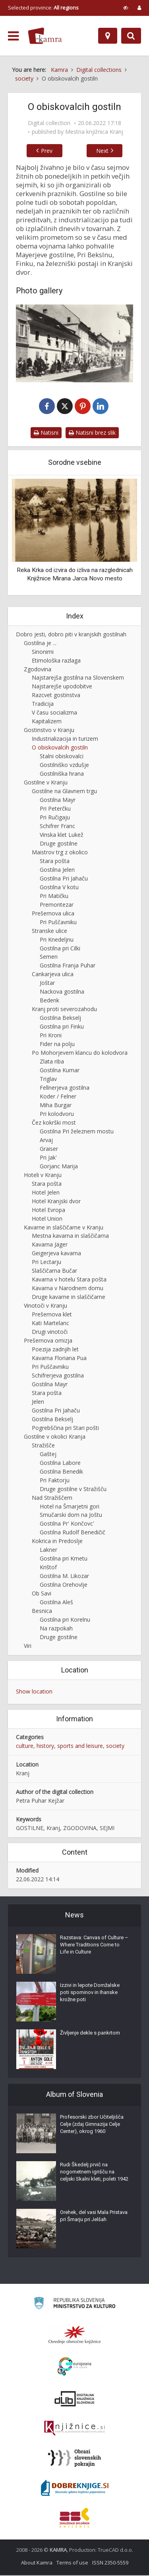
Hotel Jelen (46, 1193)
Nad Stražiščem (52, 1498)
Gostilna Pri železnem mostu (77, 1132)
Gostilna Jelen (57, 870)
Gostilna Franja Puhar (67, 966)
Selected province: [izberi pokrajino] (43, 7)
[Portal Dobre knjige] (74, 2489)
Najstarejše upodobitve (62, 687)
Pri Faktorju (55, 1481)
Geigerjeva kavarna (56, 1254)
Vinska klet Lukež (61, 835)
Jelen (38, 1402)
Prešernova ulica (53, 914)
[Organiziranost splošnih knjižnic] (74, 2335)
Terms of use (72, 2563)
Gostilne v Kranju (46, 783)
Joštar (47, 984)
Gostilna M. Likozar (64, 1577)
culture (24, 1746)
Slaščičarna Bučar (54, 1271)
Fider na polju (57, 1045)
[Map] (107, 36)
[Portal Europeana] (74, 2367)
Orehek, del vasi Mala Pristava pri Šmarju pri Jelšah (94, 2216)
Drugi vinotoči (50, 1332)
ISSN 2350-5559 (110, 2563)
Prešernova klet (52, 1315)
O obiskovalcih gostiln (60, 748)
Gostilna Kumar (59, 1071)
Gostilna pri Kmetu (63, 1559)
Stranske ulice (49, 931)
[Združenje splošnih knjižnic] (74, 2518)
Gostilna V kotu (59, 888)
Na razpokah (56, 1629)
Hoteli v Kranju (43, 1175)
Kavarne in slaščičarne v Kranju (63, 1228)
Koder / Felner (58, 1097)
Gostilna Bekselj (60, 1019)
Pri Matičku (54, 896)
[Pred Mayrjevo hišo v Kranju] (74, 343)
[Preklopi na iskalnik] (131, 36)
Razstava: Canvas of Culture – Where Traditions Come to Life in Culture (94, 1945)
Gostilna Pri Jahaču (64, 879)
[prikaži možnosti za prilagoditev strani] (125, 7)
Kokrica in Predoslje (57, 1542)
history (45, 1746)
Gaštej (48, 1455)
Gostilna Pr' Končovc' (67, 1524)
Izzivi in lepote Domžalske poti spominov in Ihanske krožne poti (90, 1993)
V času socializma (54, 713)
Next (107, 150)
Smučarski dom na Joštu (71, 1516)
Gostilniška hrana (62, 774)
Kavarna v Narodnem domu (67, 1289)
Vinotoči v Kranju (45, 1306)
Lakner (48, 1551)
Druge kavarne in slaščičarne (68, 1298)
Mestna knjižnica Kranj (94, 131)
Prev (42, 150)
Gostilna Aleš (56, 1603)
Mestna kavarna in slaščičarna (70, 1237)
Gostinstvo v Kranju (49, 731)
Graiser (49, 1149)
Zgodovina (37, 670)
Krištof (48, 1568)
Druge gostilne (58, 844)
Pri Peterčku (55, 809)
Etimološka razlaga (56, 661)
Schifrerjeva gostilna (58, 1376)
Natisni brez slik (92, 433)
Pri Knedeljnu (57, 940)
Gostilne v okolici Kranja (54, 1437)
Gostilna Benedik (61, 1472)
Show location (34, 1692)
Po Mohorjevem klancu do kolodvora (80, 1053)
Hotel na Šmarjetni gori (69, 1507)
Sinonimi (43, 652)
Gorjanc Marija (59, 1167)
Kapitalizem (47, 722)
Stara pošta (55, 861)
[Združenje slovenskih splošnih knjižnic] (74, 2429)
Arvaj (46, 1140)
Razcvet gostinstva (56, 696)
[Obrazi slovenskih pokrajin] (74, 2459)
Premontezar (57, 905)
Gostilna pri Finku (62, 1027)
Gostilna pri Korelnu (65, 1620)
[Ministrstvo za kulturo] (74, 2305)
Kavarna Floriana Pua (59, 1358)
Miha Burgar (56, 1106)
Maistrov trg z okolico (60, 853)
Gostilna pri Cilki (60, 949)
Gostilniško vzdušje (64, 766)
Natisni (46, 433)
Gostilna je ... (40, 643)
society (115, 1746)
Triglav (48, 1079)
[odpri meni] (13, 36)
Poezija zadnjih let (55, 1350)
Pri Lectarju (46, 1263)
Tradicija (43, 705)
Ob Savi (41, 1594)
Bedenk (49, 1001)
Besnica (42, 1611)
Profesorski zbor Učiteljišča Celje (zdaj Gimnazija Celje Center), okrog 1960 (92, 2125)
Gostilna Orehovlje (63, 1586)
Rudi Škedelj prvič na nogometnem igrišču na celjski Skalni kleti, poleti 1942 (94, 2172)
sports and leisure (80, 1746)
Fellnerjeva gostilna (64, 1088)
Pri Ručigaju (55, 818)
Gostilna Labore (60, 1463)
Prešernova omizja (48, 1341)
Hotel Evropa (48, 1210)
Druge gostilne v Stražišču (73, 1489)
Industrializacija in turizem (65, 740)
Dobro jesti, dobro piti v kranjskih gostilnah (71, 635)
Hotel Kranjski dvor (56, 1202)
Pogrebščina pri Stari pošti (65, 1428)
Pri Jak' (48, 1158)
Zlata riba (52, 1062)
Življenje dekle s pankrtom (90, 2034)
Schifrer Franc (57, 826)
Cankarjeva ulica (53, 975)
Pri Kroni (51, 1036)
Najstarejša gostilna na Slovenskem (78, 678)
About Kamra (36, 2563)
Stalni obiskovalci (61, 757)
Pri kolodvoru (57, 1114)
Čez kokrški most (54, 1123)
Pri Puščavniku (58, 923)
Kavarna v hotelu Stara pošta (69, 1280)
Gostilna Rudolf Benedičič (72, 1533)
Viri (27, 1646)
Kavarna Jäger (50, 1245)
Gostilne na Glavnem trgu (64, 792)
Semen (49, 957)
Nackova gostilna (62, 992)
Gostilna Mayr (57, 800)
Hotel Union (47, 1219)
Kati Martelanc (50, 1324)
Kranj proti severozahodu (64, 1010)
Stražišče (43, 1446)
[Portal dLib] (75, 2399)
